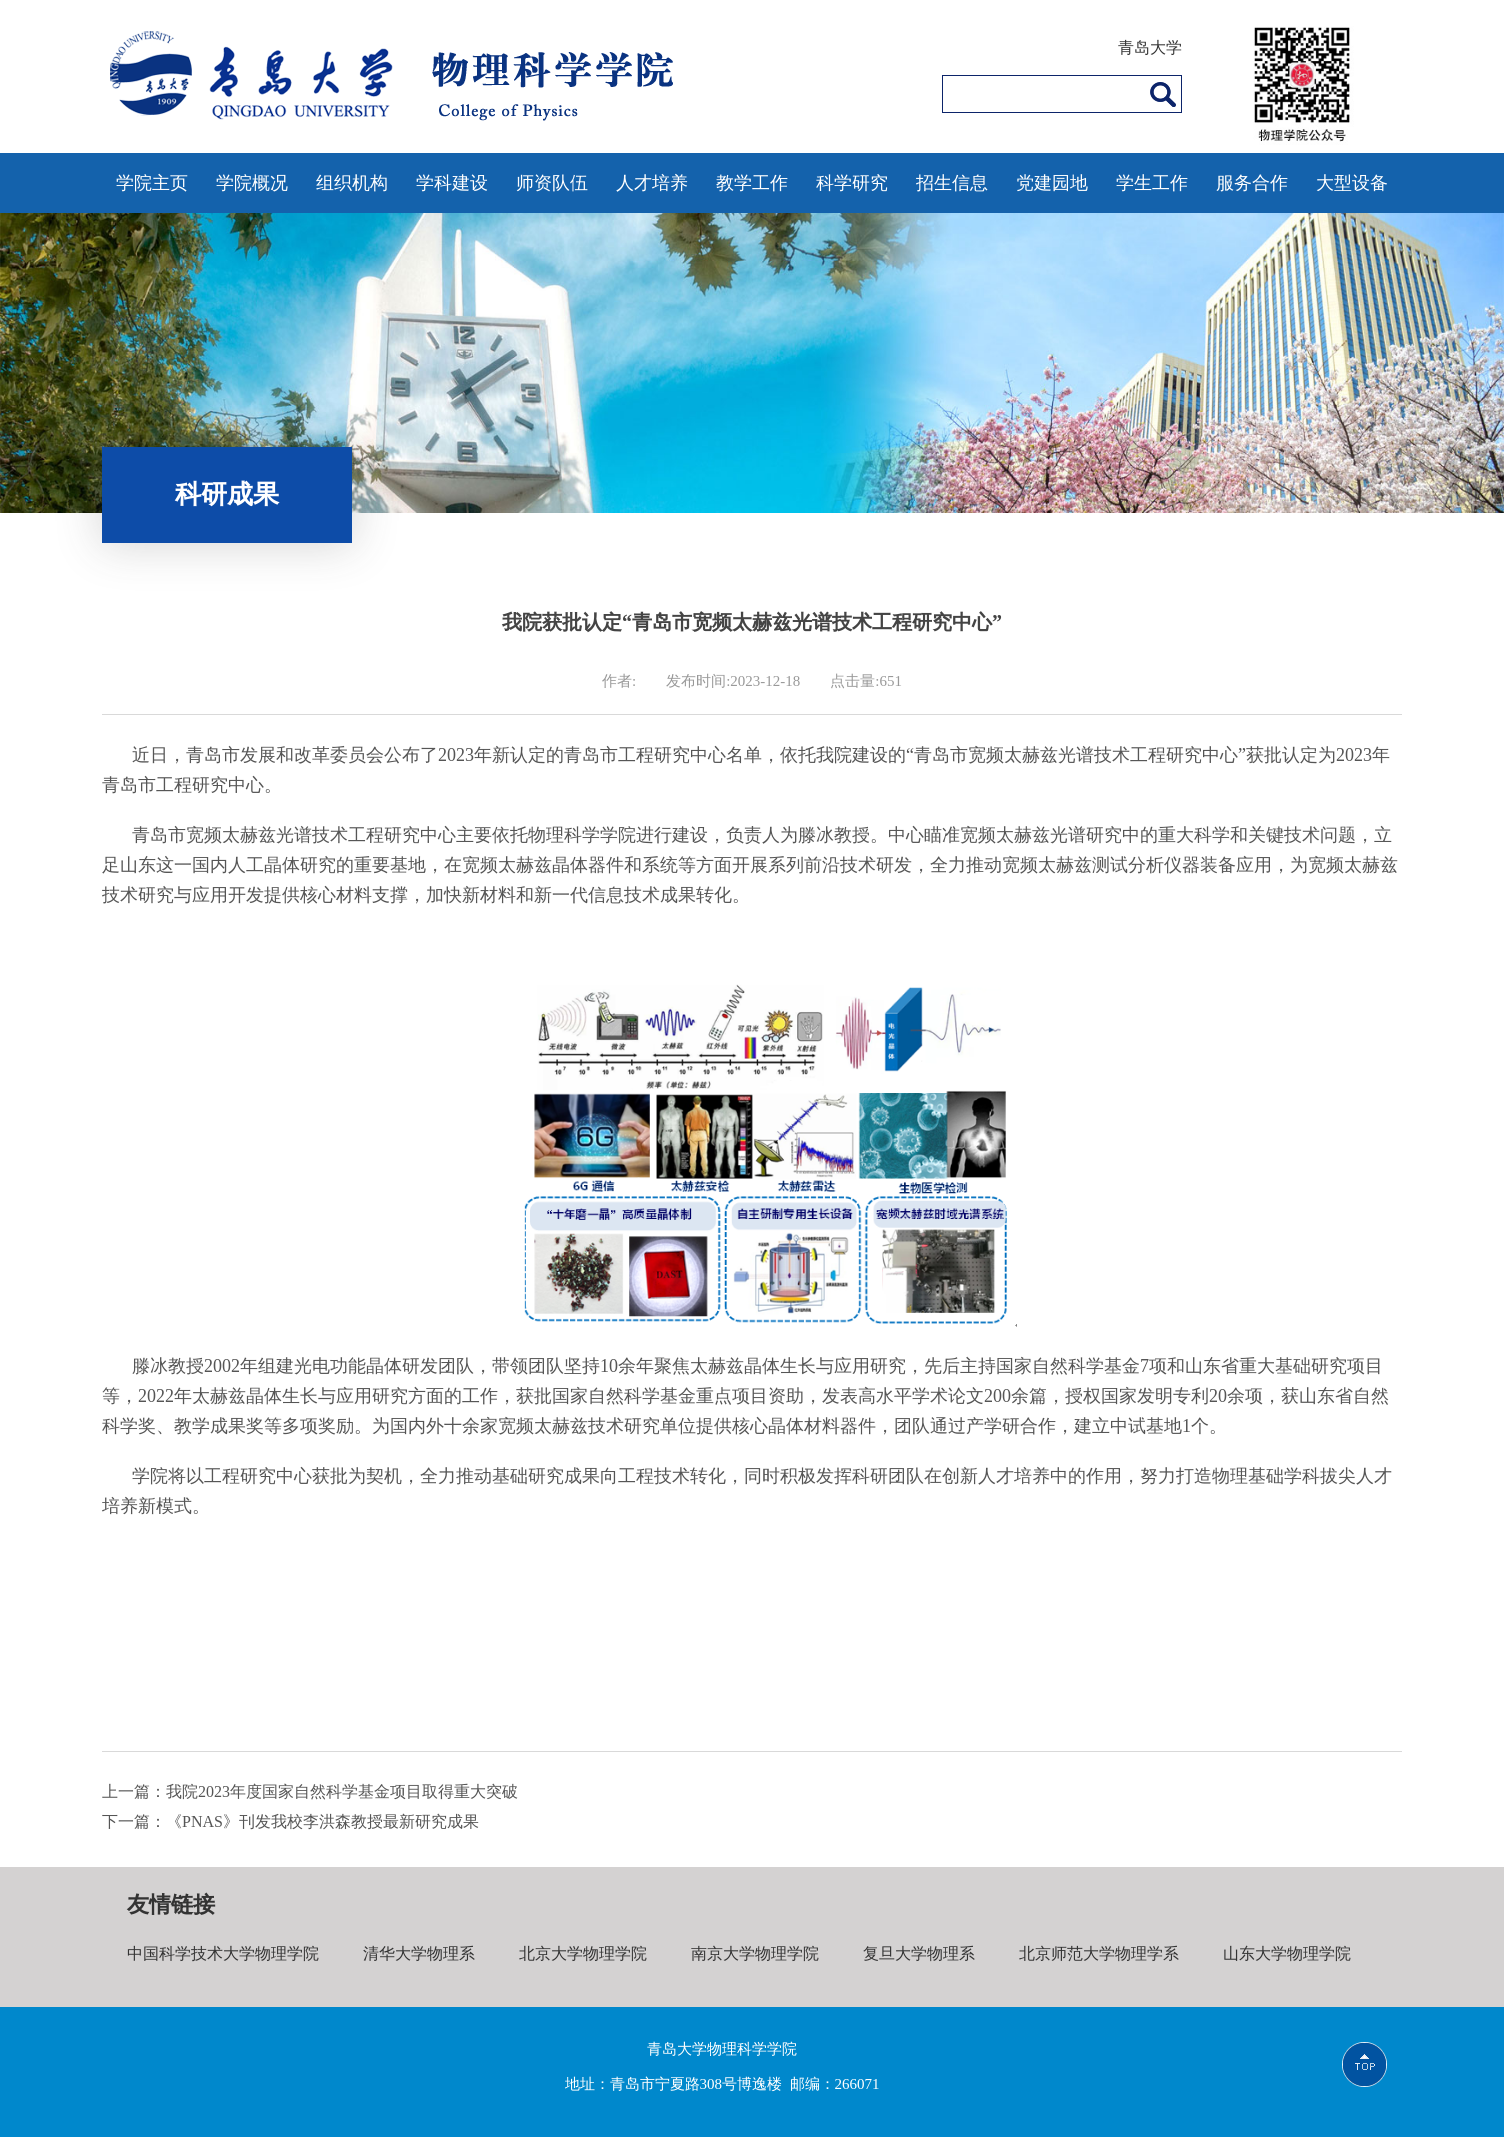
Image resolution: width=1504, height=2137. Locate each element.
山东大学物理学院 (1286, 1953)
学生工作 (1152, 183)
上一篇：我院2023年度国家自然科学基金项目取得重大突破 (310, 1791)
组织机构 (352, 183)
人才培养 (652, 183)
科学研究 (852, 183)
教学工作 (752, 183)
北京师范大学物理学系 (1098, 1953)
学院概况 (252, 183)
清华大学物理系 (419, 1953)
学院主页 (152, 183)
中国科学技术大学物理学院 (223, 1953)
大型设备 (1352, 183)
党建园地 (1052, 183)
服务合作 (1252, 183)
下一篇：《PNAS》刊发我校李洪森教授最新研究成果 (290, 1821)
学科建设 (452, 183)
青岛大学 (1150, 47)
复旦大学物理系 (918, 1953)
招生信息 (952, 183)
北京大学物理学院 (583, 1953)
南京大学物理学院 (754, 1953)
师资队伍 (552, 183)
